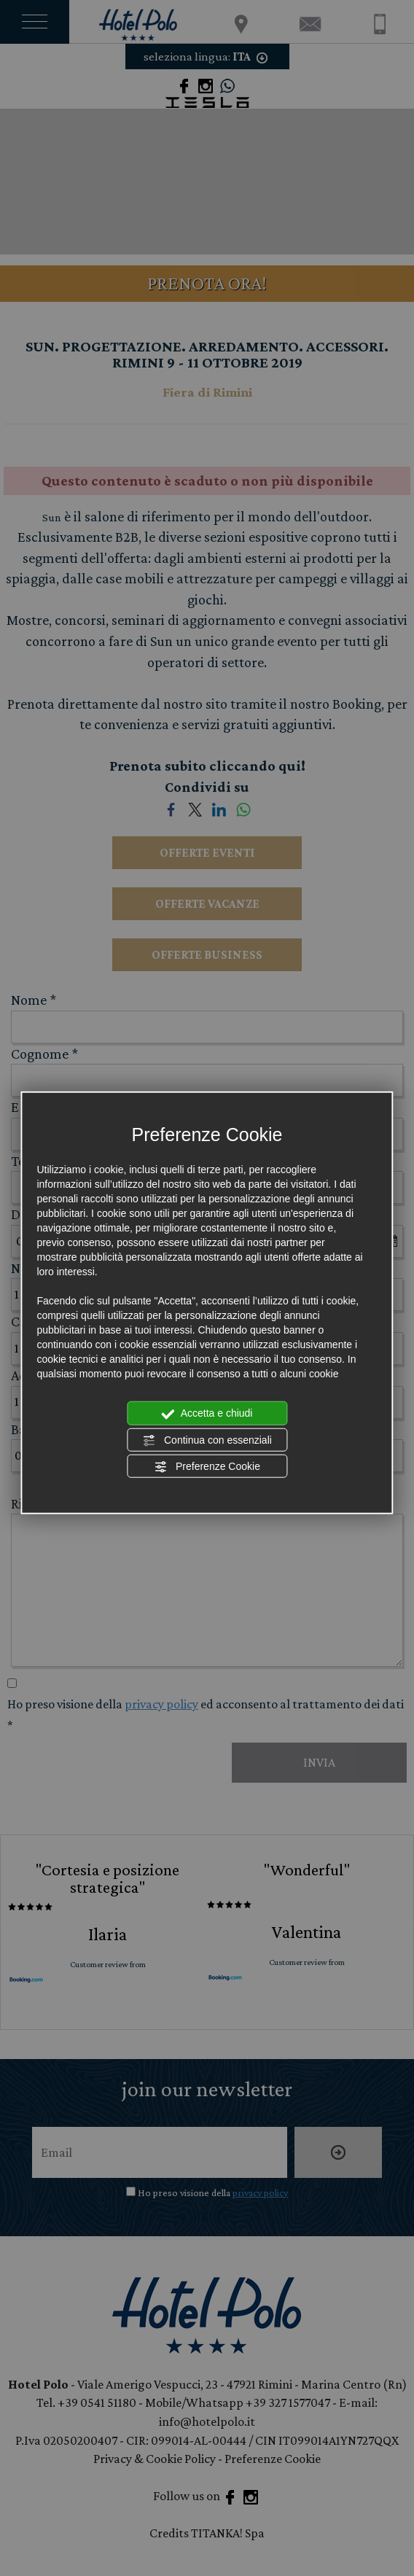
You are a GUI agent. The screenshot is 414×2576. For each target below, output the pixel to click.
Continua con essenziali (207, 1440)
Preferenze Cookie (207, 1467)
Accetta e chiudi (207, 1413)
